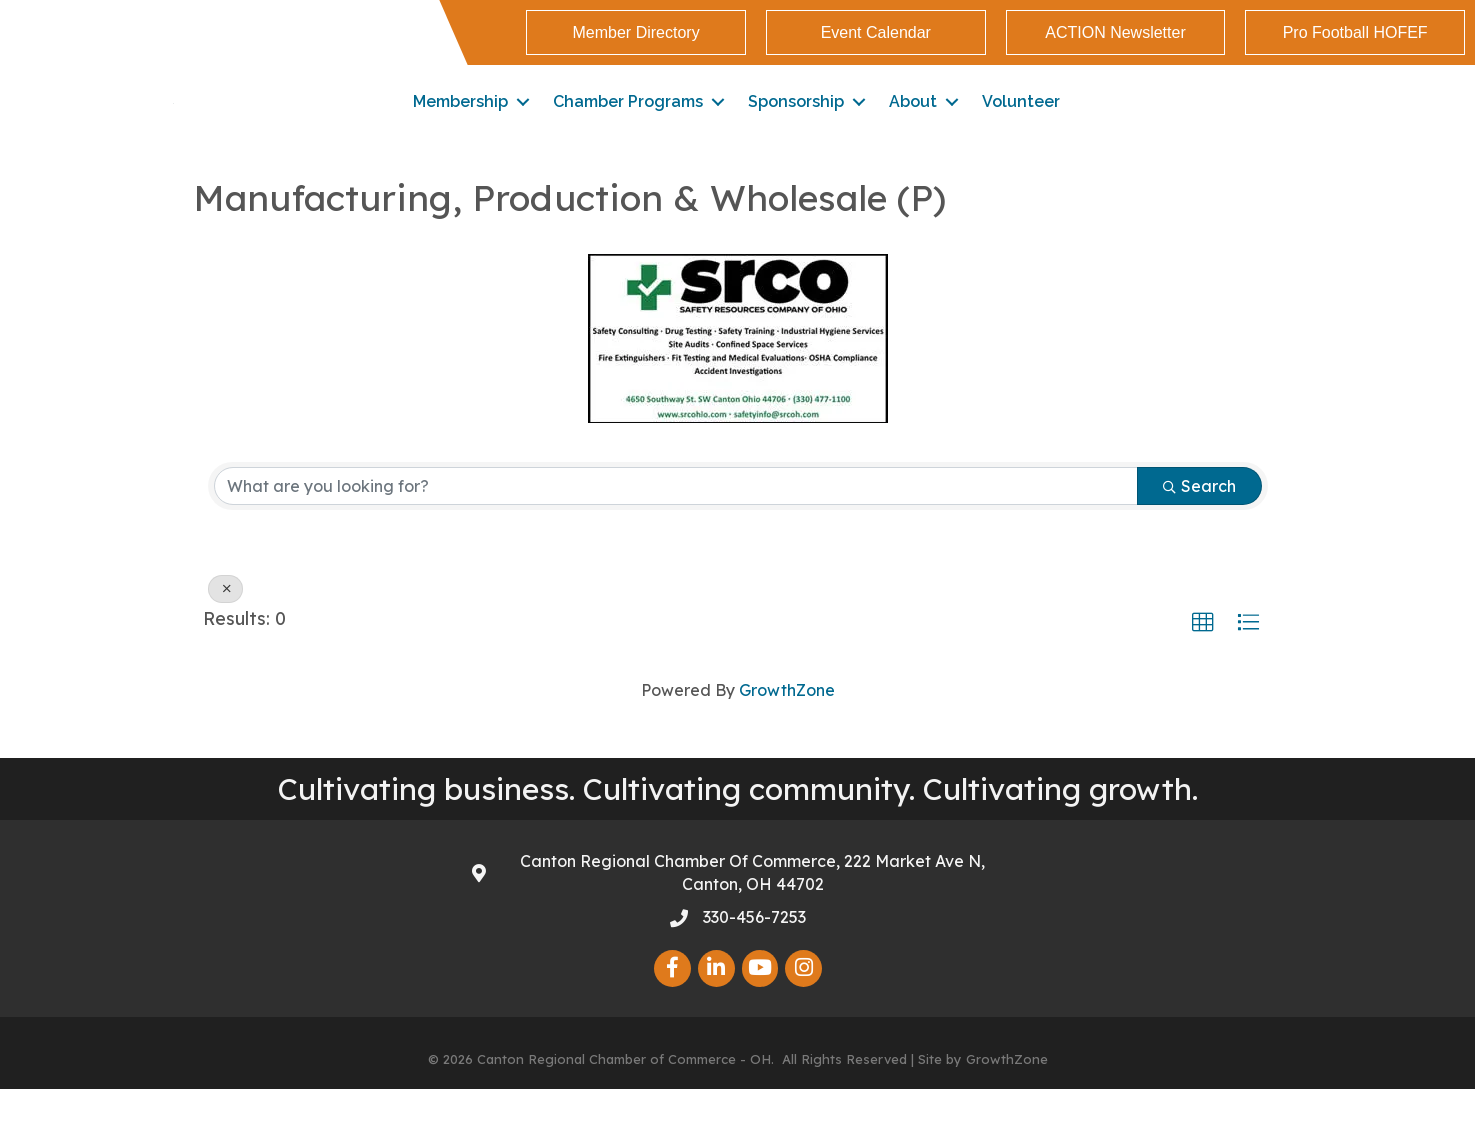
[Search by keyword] (676, 530)
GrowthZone (787, 734)
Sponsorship (796, 123)
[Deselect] (225, 633)
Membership (460, 123)
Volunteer (1021, 123)
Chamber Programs (628, 123)
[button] (636, 32)
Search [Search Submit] (1199, 530)
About (913, 123)
